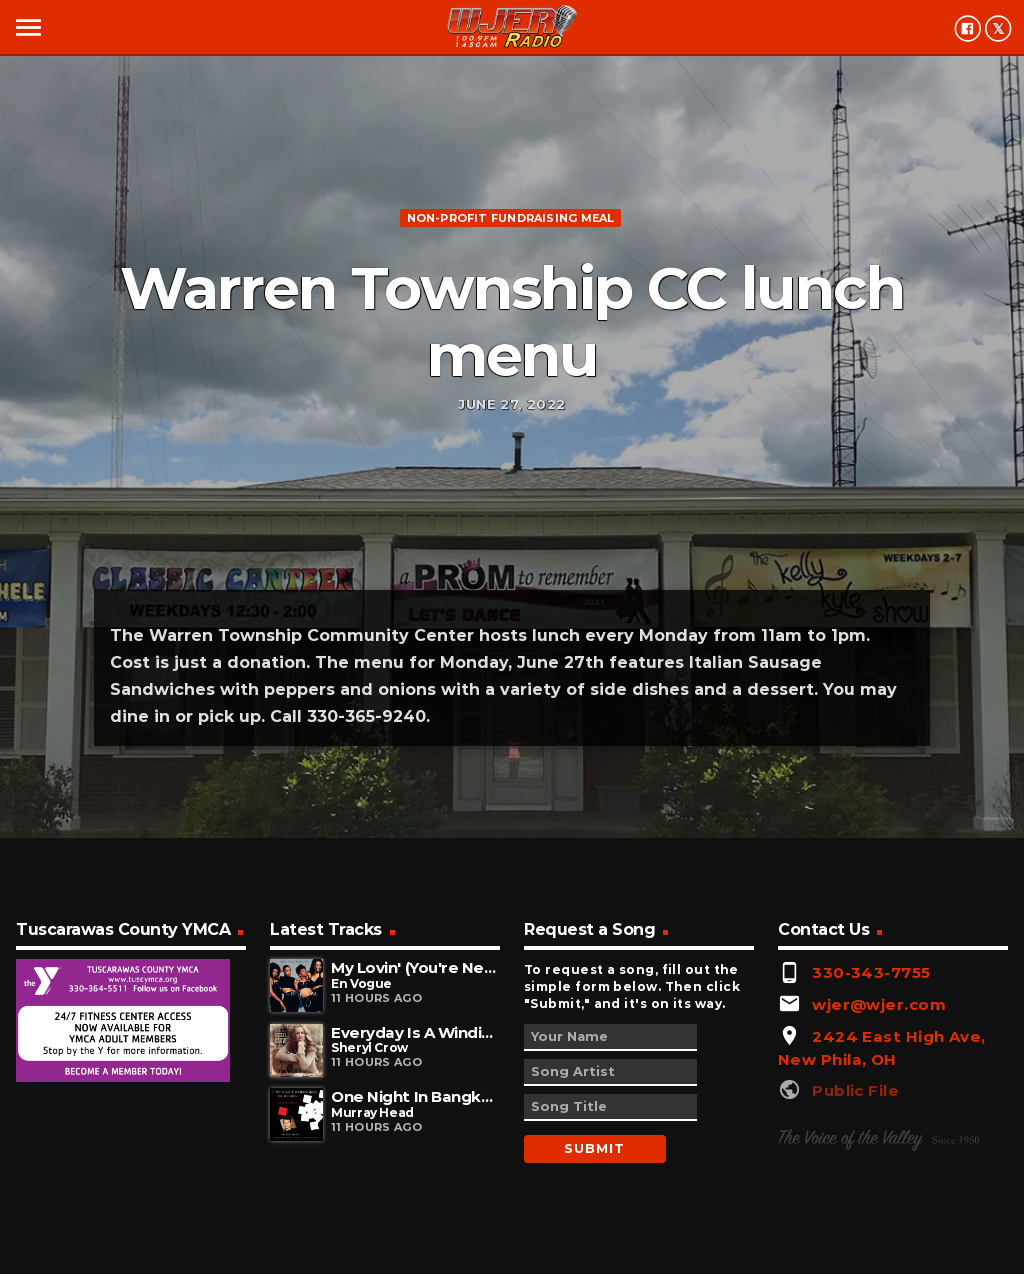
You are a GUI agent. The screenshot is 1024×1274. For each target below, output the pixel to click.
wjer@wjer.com (879, 1004)
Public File (855, 1090)
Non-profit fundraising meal (511, 218)
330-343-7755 (871, 972)
